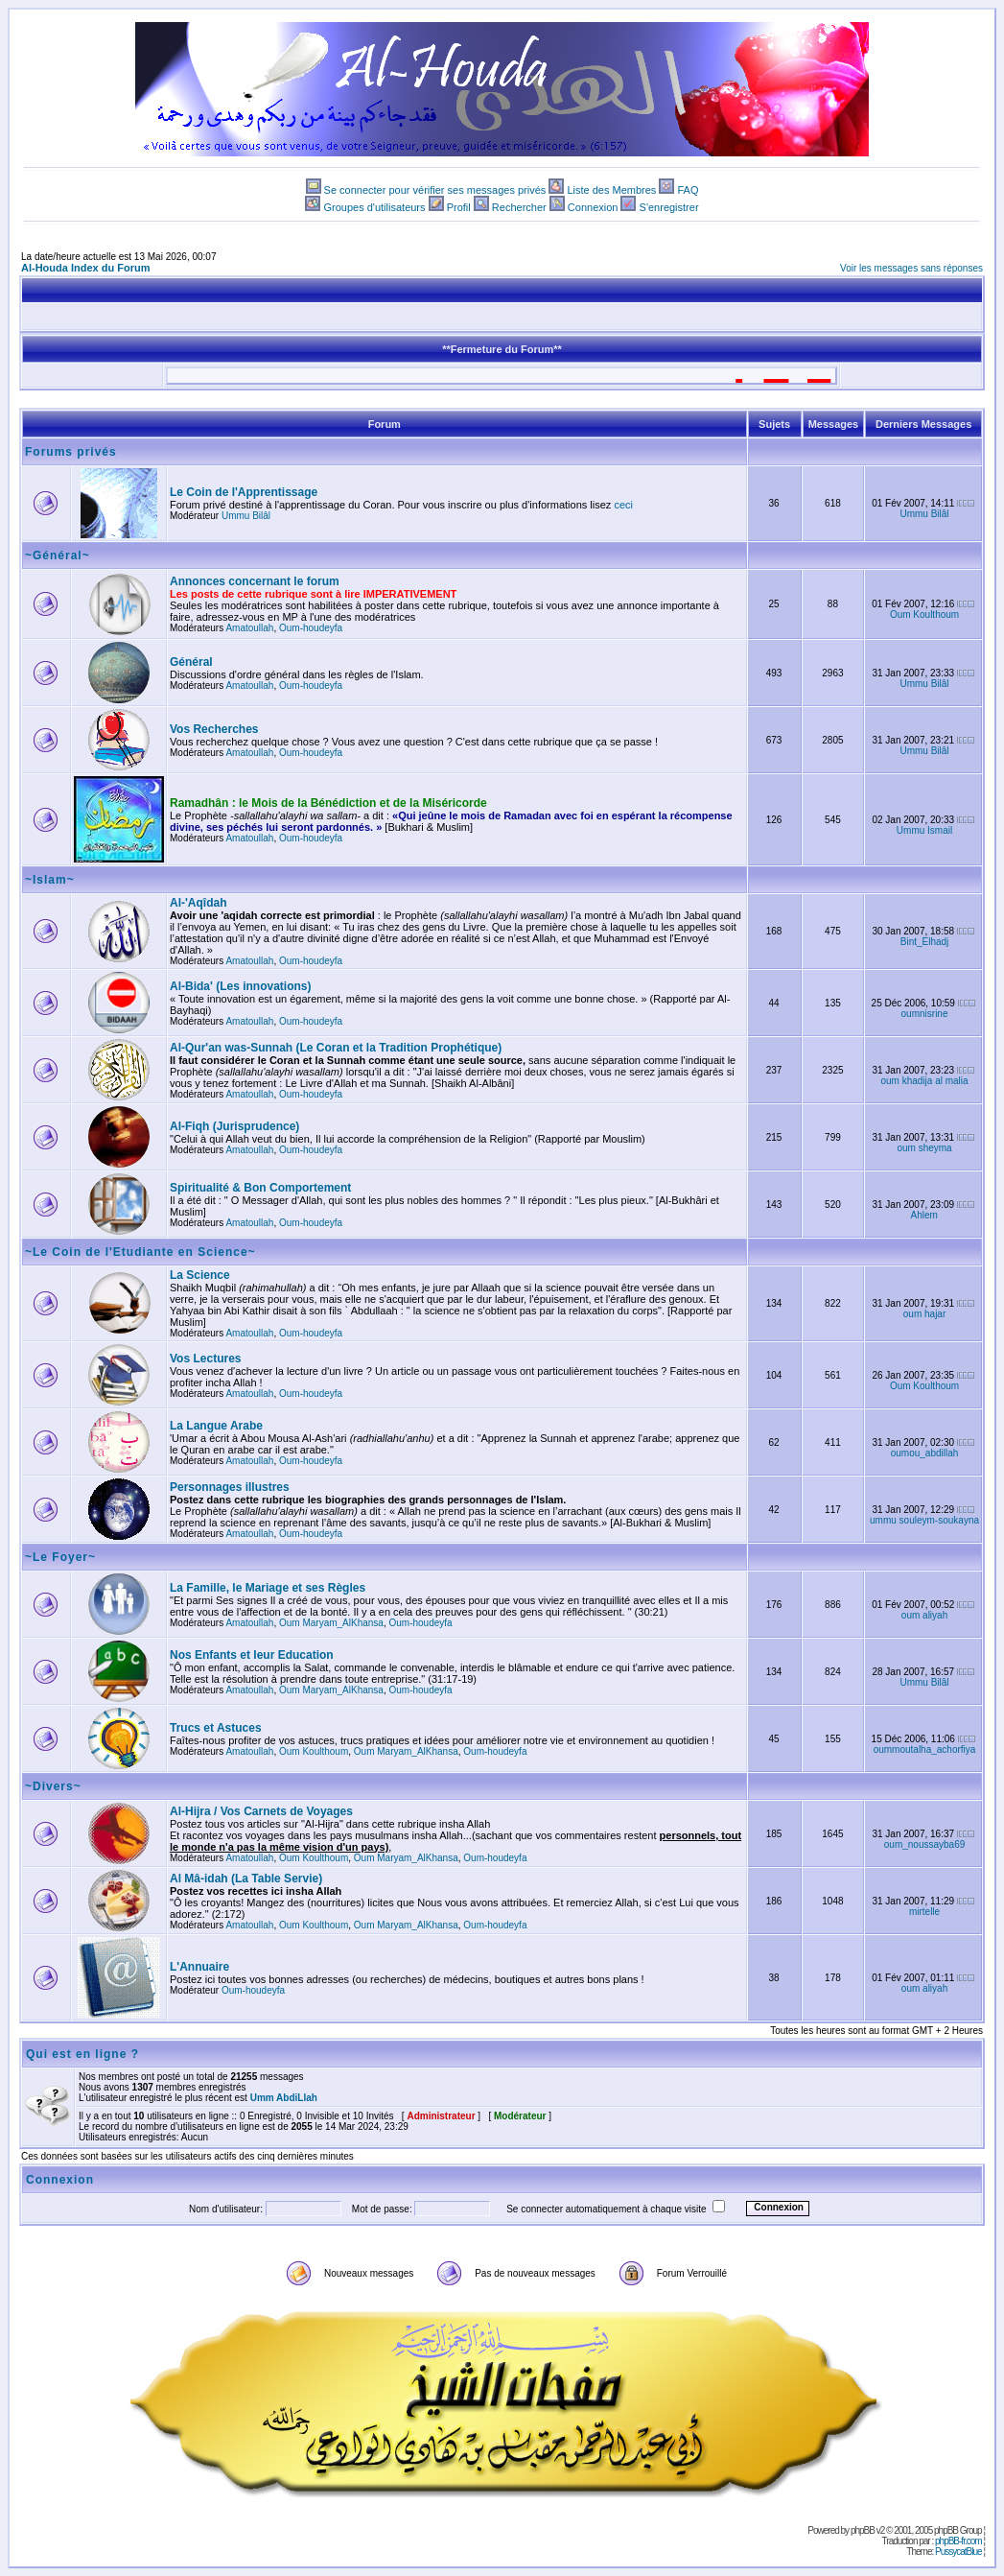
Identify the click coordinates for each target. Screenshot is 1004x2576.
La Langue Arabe (216, 1425)
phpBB (863, 2530)
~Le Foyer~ (60, 1557)
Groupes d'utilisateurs (374, 207)
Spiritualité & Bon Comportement (260, 1187)
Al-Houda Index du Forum (85, 267)
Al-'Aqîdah (198, 903)
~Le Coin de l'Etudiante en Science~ (140, 1252)
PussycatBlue (958, 2551)
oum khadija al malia (924, 1080)
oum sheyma (924, 1148)
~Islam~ (50, 879)
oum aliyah (924, 1615)
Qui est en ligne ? (82, 2054)
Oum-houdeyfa (310, 628)
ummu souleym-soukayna (924, 1520)
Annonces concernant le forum (254, 581)
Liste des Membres (611, 190)
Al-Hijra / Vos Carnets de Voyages (261, 1811)
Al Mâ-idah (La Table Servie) (246, 1878)
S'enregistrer (669, 207)
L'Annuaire (199, 1966)
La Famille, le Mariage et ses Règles (267, 1588)
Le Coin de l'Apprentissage (243, 492)
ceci (623, 504)
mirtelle (924, 1911)
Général (191, 662)
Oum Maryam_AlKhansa (331, 1623)
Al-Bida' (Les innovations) (241, 986)
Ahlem (924, 1215)
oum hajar (924, 1314)
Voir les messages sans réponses (911, 268)
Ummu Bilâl (246, 515)
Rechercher (519, 207)
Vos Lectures (205, 1358)
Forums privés (71, 452)
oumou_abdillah (925, 1453)
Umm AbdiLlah (283, 2097)
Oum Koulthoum (924, 614)
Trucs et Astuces (216, 1728)
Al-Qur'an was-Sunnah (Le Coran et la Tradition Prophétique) (336, 1047)
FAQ (687, 190)
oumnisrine (924, 1013)
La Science (200, 1275)
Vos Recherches (214, 729)
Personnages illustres (230, 1487)
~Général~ (57, 555)
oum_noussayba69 (925, 1844)
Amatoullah (249, 628)
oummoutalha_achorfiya (925, 1749)
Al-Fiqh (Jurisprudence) (234, 1126)
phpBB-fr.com (958, 2541)
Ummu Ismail (924, 830)
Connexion (593, 207)
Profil (459, 207)
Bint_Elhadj (924, 941)
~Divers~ (53, 1786)
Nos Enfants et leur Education (252, 1655)
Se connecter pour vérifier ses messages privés (435, 190)
